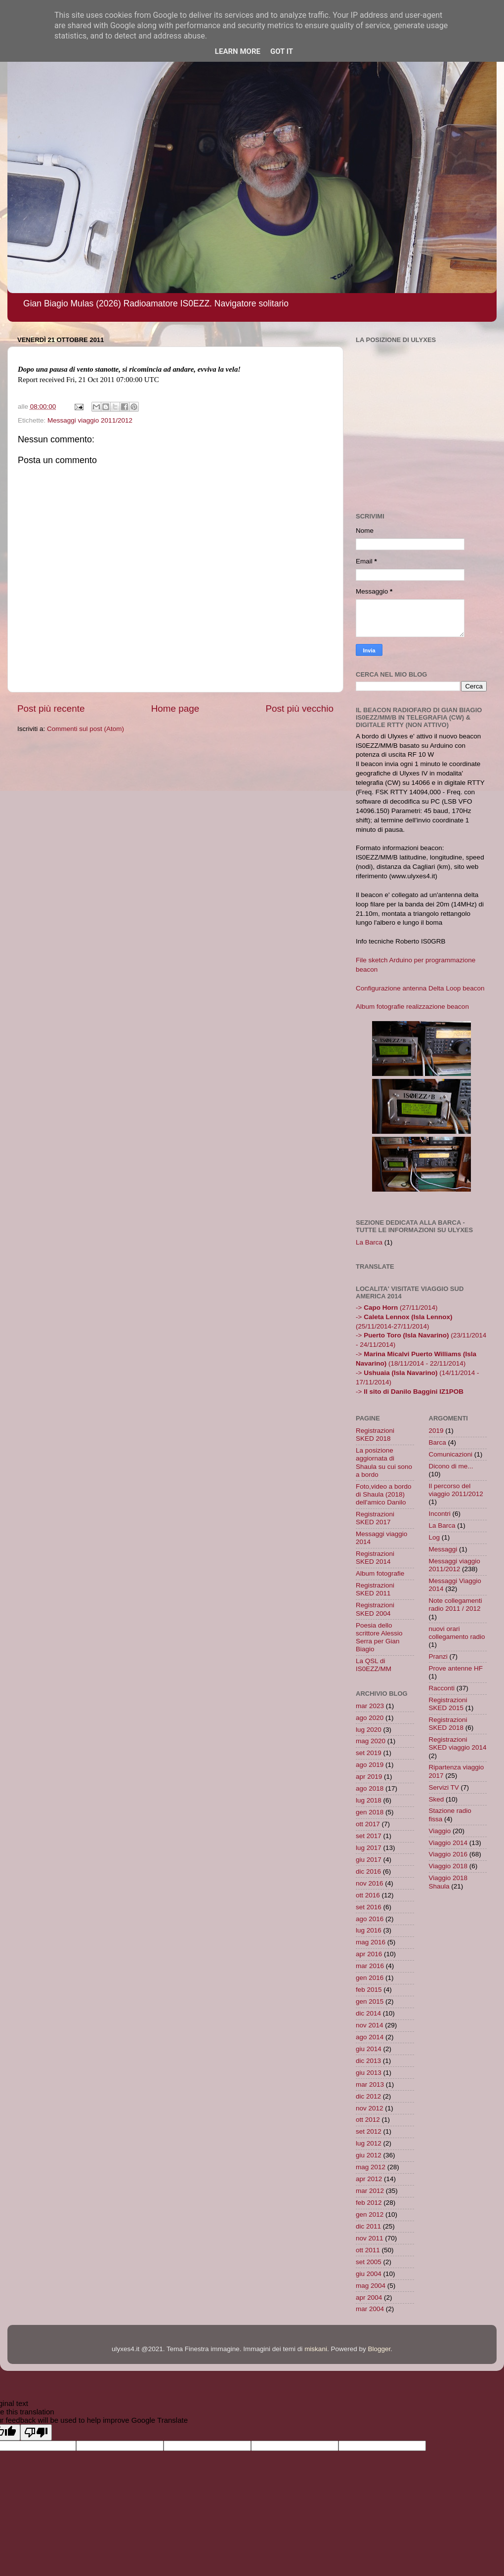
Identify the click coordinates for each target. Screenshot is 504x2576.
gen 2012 (369, 2214)
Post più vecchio (299, 708)
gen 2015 (369, 2001)
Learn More (237, 51)
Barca (437, 1442)
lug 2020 (368, 1729)
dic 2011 (368, 2226)
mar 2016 (370, 1966)
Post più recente (51, 708)
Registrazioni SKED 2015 (448, 1704)
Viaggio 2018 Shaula (448, 1881)
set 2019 (368, 1753)
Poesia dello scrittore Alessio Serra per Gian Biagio (379, 1637)
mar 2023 (370, 1706)
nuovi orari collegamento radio (457, 1632)
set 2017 (368, 1836)
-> (409, 1391)
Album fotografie (380, 1573)
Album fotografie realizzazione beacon (412, 1006)
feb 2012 (369, 2202)
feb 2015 (369, 1989)
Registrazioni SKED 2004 (375, 1609)
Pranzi (438, 1656)
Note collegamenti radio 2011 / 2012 (455, 1604)
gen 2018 (369, 1812)
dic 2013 (368, 2060)
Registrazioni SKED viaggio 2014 (458, 1743)
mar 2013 (370, 2084)
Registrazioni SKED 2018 (375, 1434)
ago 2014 (369, 2037)
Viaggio (440, 1831)
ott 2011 (368, 2250)
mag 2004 (370, 2285)
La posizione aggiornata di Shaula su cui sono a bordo (384, 1462)
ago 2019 (369, 1764)
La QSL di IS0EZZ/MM (373, 1665)
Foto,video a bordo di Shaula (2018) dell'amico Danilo (384, 1494)
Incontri (440, 1513)
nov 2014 (369, 2025)
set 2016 (368, 1907)
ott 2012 (368, 2119)
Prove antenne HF (456, 1668)
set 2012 (368, 2131)
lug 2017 (368, 1847)
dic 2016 (368, 1871)
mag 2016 (370, 1942)
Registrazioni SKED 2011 (375, 1589)
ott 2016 (368, 1895)
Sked (436, 1799)
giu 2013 (368, 2072)
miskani (315, 2349)
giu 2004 (368, 2273)
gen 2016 (369, 1977)
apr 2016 (369, 1954)
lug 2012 (368, 2143)
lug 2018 (368, 1800)
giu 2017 (368, 1859)
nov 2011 (369, 2238)
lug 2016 (368, 1930)
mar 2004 (370, 2309)
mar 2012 (370, 2190)
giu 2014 (368, 2049)
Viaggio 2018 (448, 1866)
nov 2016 (369, 1883)
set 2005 (368, 2262)
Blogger (379, 2349)
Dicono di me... (451, 1466)
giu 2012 (368, 2155)
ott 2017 (368, 1824)
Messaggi (443, 1549)
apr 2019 (369, 1776)
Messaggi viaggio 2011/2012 (89, 420)
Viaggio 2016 (448, 1854)
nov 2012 (369, 2108)
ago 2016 (369, 1919)
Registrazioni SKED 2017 (375, 1518)
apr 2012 (369, 2179)
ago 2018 (369, 1788)
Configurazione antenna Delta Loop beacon (420, 988)
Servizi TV (444, 1787)
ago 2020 (369, 1717)
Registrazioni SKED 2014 (375, 1557)
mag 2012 (370, 2167)
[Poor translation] (36, 2432)
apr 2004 (369, 2297)
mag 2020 (370, 1741)
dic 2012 (368, 2096)
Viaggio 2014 (448, 1842)
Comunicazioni (451, 1454)
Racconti (442, 1688)
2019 (436, 1430)
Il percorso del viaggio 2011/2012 (456, 1490)
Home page (175, 708)
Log (434, 1537)
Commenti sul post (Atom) (85, 728)
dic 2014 (368, 2013)
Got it (281, 51)
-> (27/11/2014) (396, 1307)
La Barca (369, 1242)
